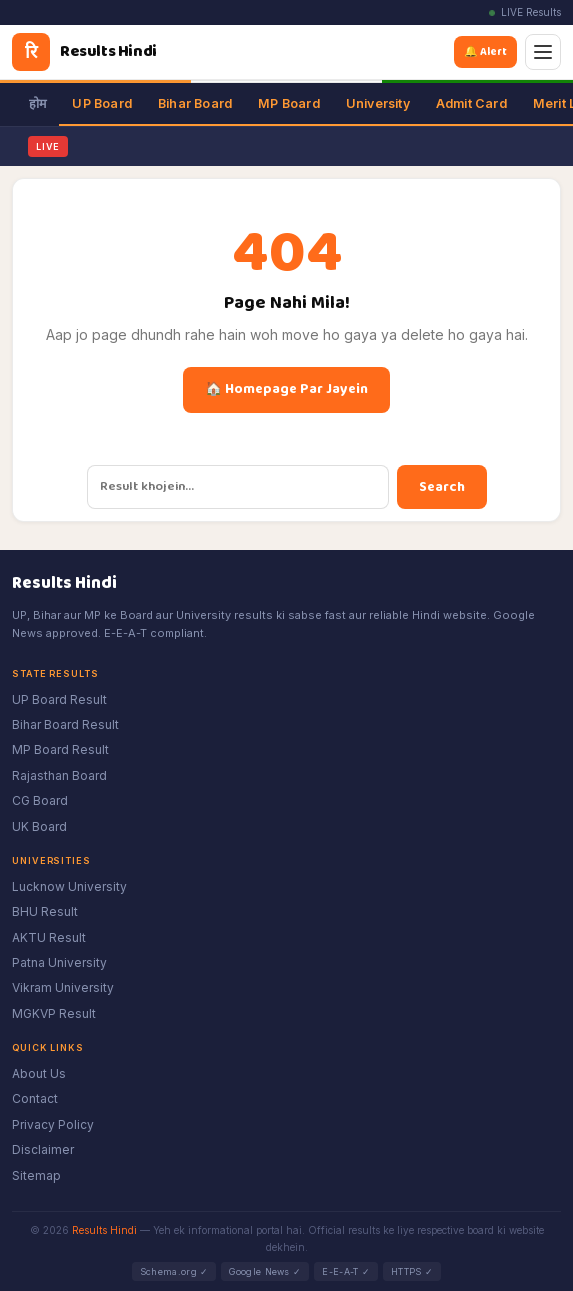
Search (442, 487)
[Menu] (543, 52)
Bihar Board (195, 103)
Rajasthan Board (59, 775)
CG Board (40, 800)
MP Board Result (60, 749)
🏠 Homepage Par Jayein (286, 389)
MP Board (289, 103)
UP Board (102, 103)
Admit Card (471, 103)
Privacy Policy (53, 1124)
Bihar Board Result (65, 724)
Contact (35, 1098)
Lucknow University (69, 886)
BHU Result (45, 911)
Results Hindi (104, 1230)
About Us (39, 1073)
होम (37, 103)
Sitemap (36, 1175)
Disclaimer (43, 1149)
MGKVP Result (54, 1013)
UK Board (39, 826)
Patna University (59, 962)
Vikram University (63, 987)
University (378, 103)
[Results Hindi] (84, 52)
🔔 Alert (489, 51)
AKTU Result (49, 937)
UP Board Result (59, 699)
